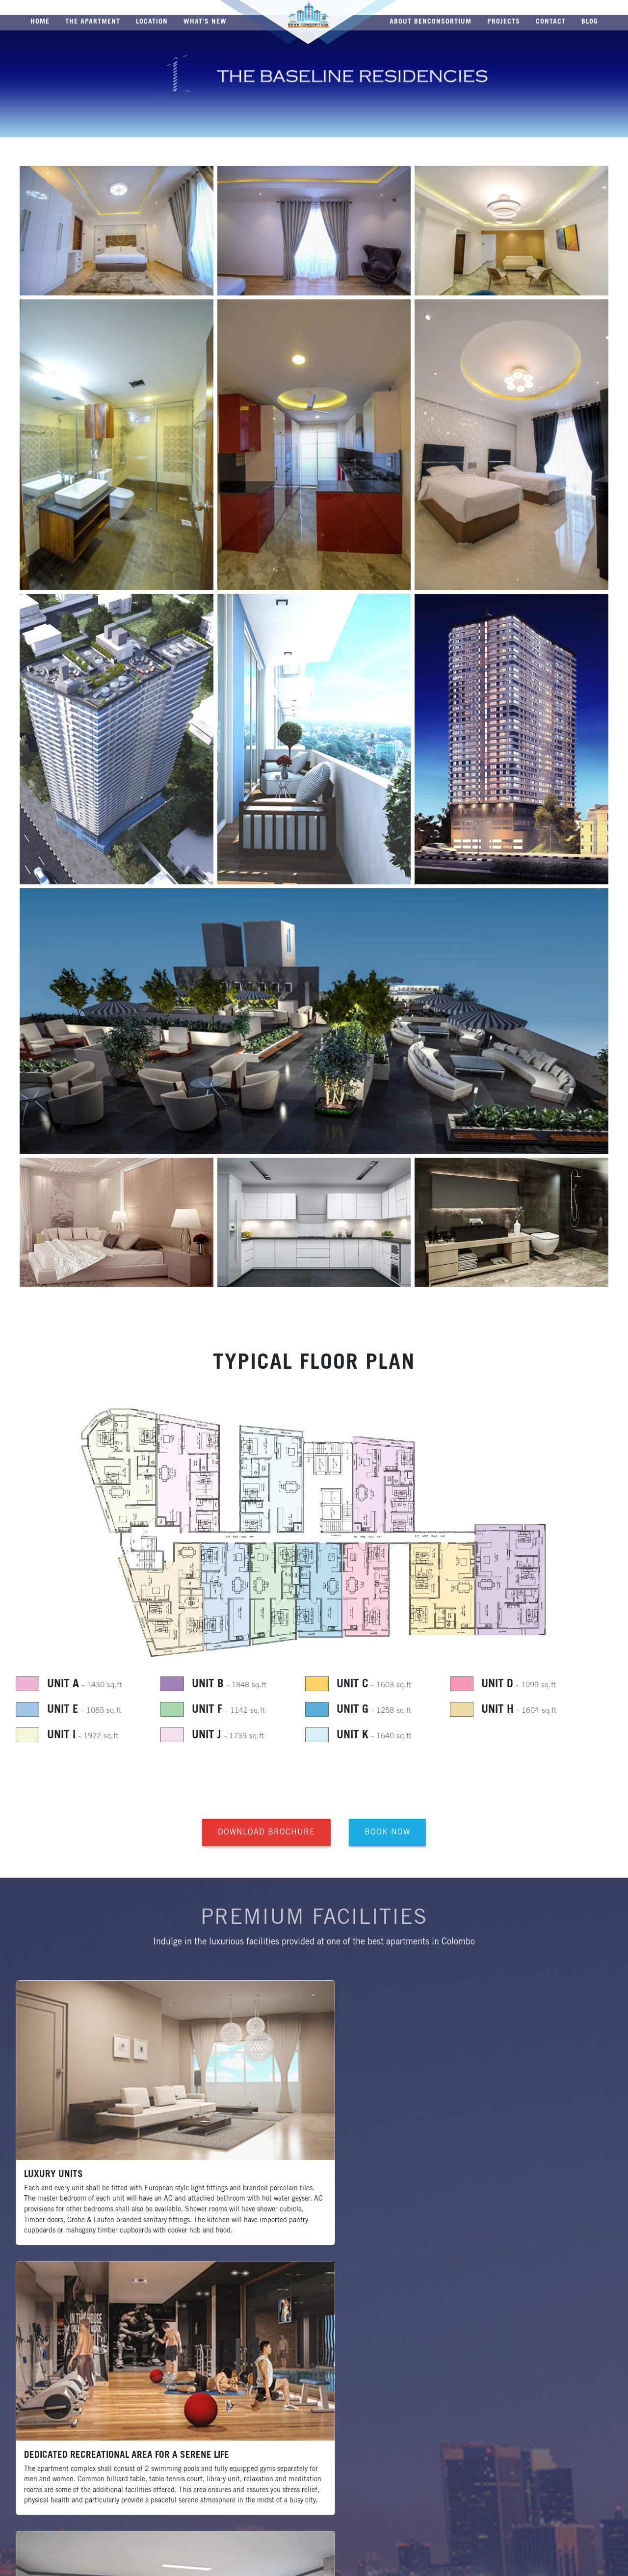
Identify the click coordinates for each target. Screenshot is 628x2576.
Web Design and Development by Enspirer (558, 2562)
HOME (40, 21)
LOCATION (152, 21)
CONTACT (551, 21)
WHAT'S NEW (205, 21)
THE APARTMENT (92, 21)
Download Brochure (266, 1836)
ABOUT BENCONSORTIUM (430, 21)
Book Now (387, 1836)
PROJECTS (503, 21)
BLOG (589, 21)
